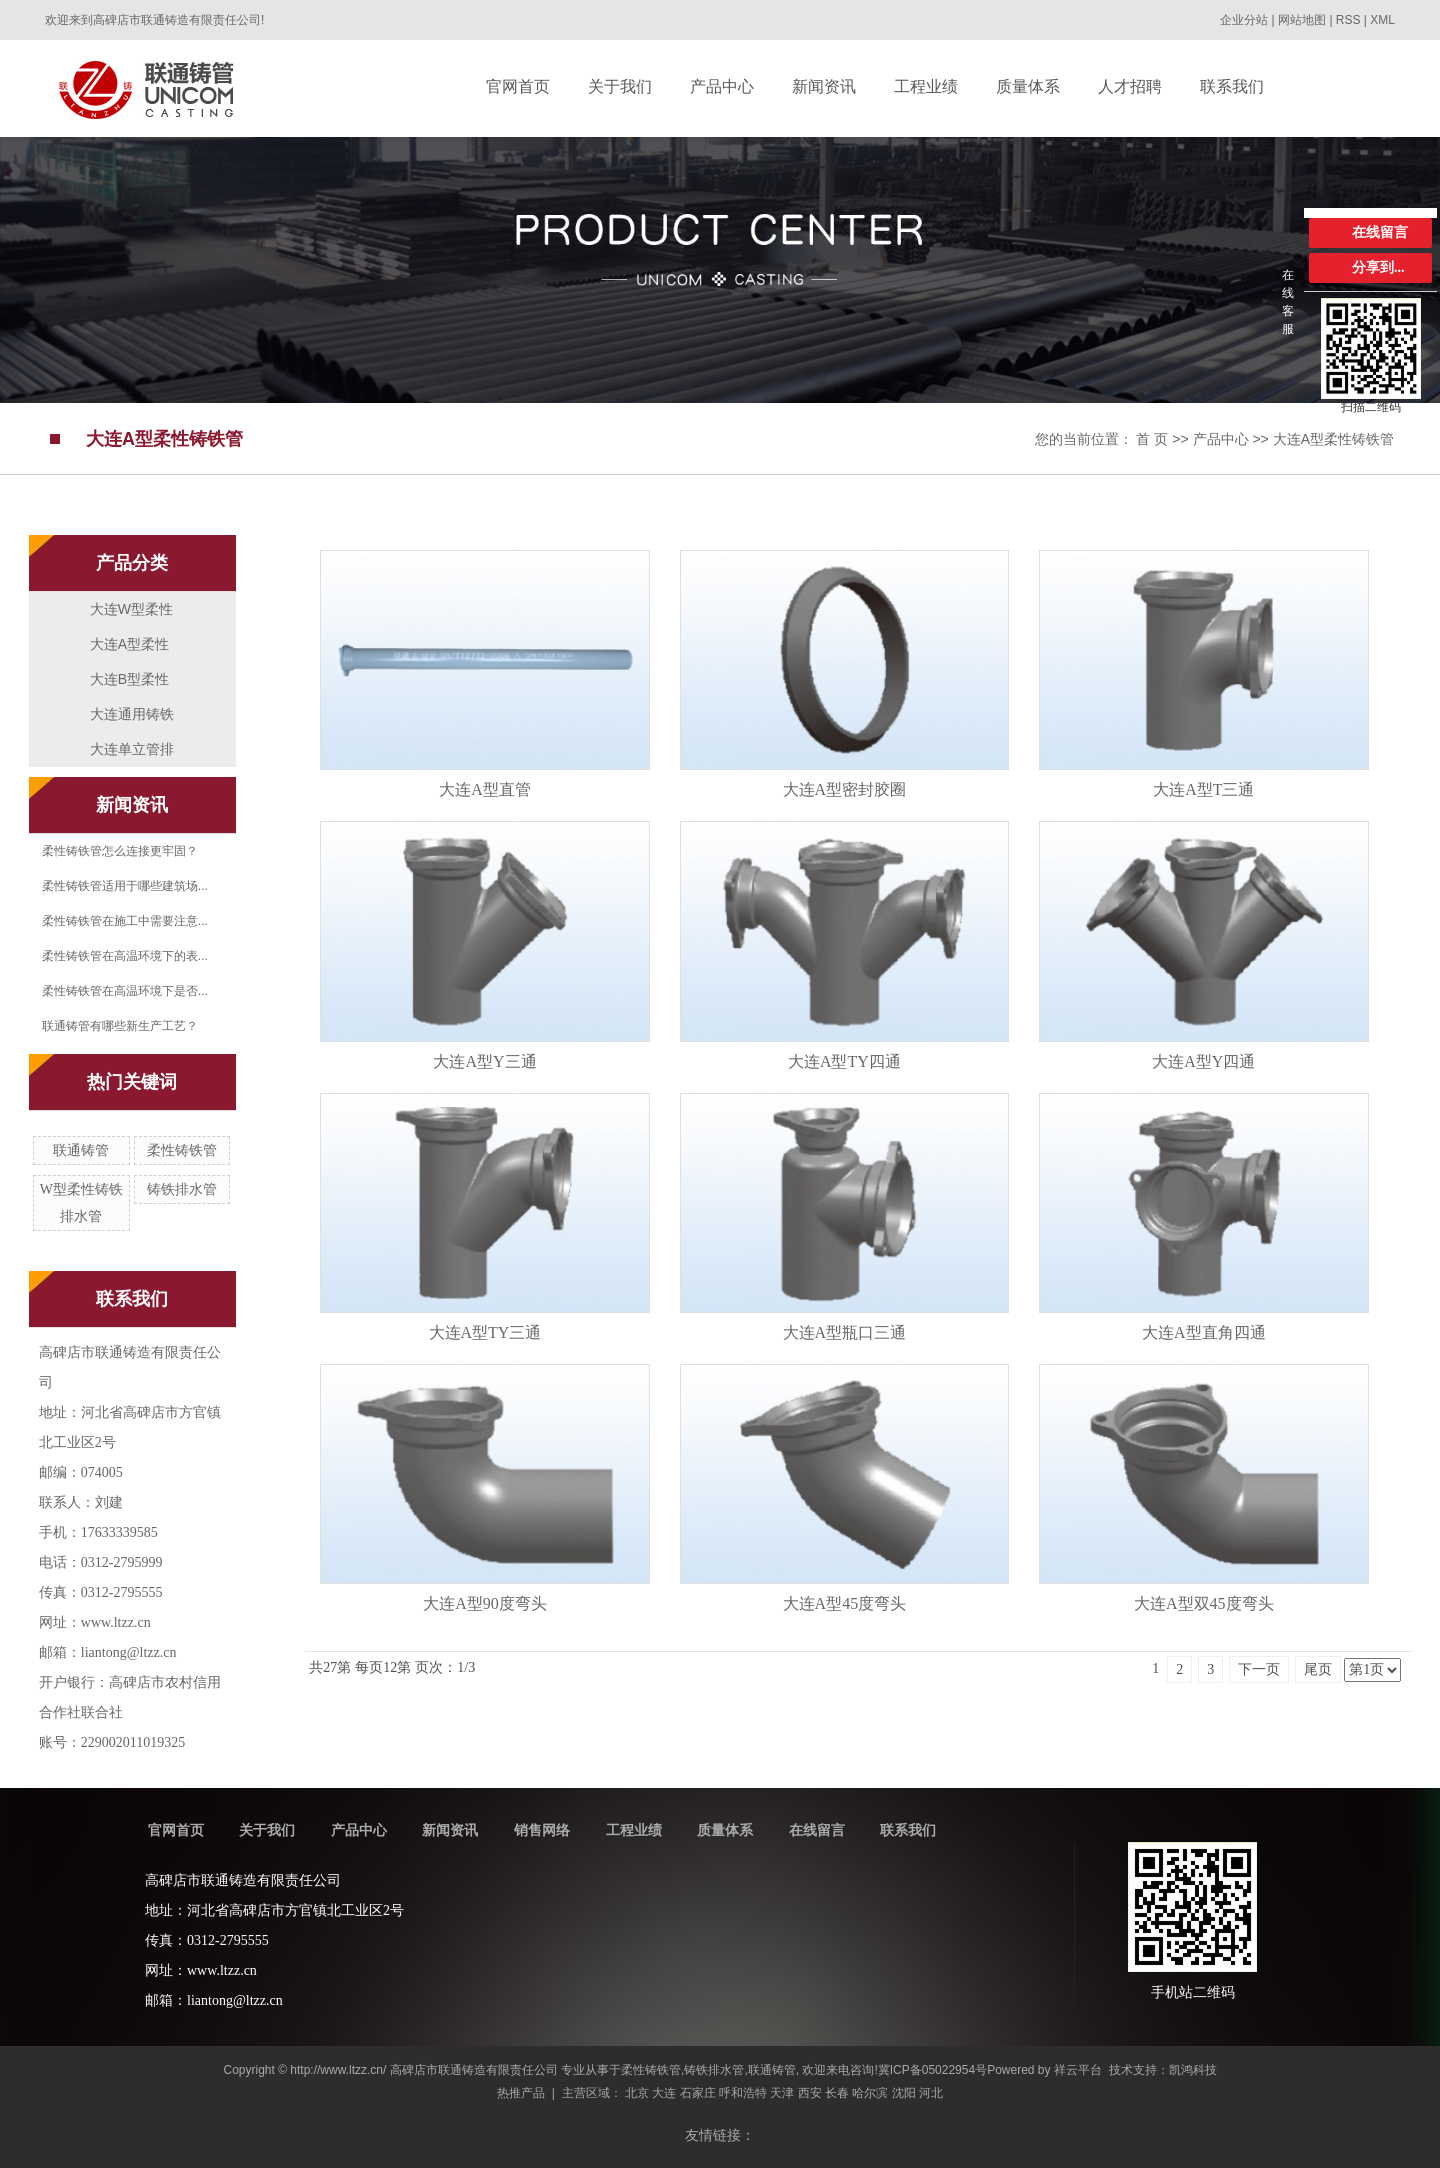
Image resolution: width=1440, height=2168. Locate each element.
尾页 (1318, 1669)
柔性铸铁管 (182, 1150)
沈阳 (904, 2093)
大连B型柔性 (129, 679)
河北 (931, 2093)
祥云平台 (1078, 2070)
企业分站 (1244, 20)
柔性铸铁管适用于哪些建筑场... (125, 886)
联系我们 (908, 1830)
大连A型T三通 (1203, 789)
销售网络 (542, 1830)
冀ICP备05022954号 (932, 2070)
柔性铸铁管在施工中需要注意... (125, 921)
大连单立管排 (132, 749)
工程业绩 (634, 1830)
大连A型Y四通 (1203, 1061)
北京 (637, 2093)
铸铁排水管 (182, 1189)
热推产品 (521, 2093)
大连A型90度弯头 (485, 1603)
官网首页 (176, 1830)
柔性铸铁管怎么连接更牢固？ (120, 851)
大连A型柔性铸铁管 (1333, 439)
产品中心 (1221, 439)
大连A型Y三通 (484, 1061)
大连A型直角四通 (1204, 1332)
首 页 (1152, 439)
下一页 (1259, 1669)
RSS (1348, 20)
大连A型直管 (485, 789)
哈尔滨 (870, 2093)
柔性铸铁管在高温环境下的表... (125, 956)
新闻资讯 (450, 1830)
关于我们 (267, 1830)
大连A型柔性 (129, 644)
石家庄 (698, 2093)
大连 (664, 2093)
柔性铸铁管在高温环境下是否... (125, 991)
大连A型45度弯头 (845, 1603)
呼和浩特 (743, 2093)
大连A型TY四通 (844, 1061)
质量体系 (725, 1830)
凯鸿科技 (1193, 2070)
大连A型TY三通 (485, 1332)
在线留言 (817, 1830)
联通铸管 (81, 1150)
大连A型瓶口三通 (845, 1332)
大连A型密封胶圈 (845, 789)
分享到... (1378, 267)
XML (1382, 20)
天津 (782, 2093)
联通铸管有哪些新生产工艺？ (120, 1026)
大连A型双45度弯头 (1204, 1603)
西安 (810, 2093)
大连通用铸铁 (132, 714)
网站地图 (1303, 20)
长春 (837, 2093)
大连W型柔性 (131, 609)
